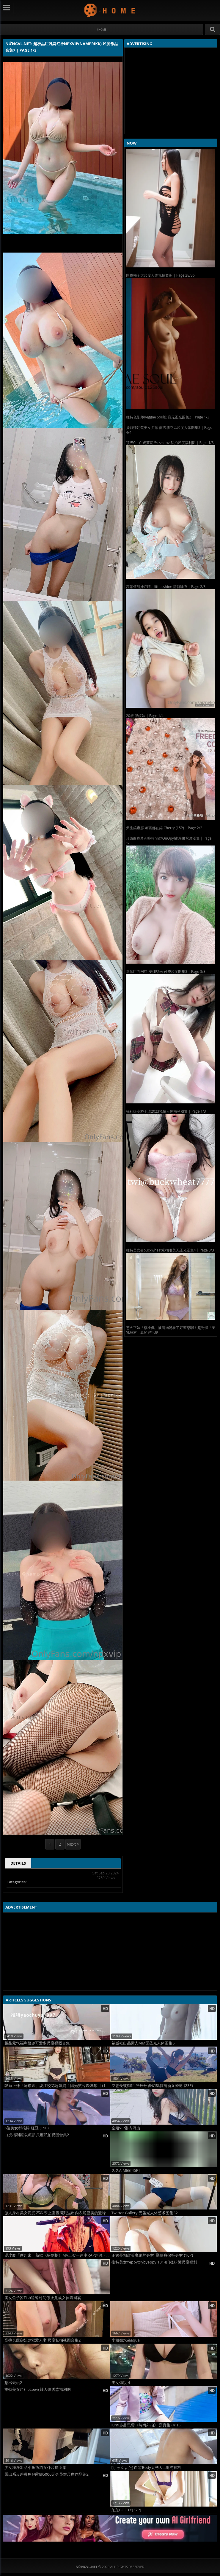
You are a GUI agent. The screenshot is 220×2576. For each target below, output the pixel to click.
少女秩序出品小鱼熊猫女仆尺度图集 (35, 2467)
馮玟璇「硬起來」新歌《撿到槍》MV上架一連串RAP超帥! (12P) (57, 2255)
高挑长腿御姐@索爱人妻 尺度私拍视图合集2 (42, 2340)
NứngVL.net (110, 10)
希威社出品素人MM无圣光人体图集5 (143, 2043)
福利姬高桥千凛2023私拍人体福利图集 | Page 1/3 (166, 1111)
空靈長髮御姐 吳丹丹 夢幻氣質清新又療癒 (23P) (152, 2085)
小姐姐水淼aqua (125, 2340)
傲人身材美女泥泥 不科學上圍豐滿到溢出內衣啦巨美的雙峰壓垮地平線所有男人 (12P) (57, 2212)
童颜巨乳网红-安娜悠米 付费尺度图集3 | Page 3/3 (165, 971)
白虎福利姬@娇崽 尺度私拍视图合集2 (36, 2134)
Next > (73, 1844)
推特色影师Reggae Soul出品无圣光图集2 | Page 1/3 (167, 417)
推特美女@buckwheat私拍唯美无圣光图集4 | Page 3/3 (170, 1250)
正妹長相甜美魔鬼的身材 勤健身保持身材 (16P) (152, 2255)
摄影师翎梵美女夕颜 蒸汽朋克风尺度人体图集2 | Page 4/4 (169, 430)
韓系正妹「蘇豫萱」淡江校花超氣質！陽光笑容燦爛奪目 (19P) (57, 2085)
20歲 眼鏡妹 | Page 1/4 (145, 715)
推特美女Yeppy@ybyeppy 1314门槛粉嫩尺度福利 (154, 2262)
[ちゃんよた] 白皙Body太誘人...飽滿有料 (146, 2467)
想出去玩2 (13, 2382)
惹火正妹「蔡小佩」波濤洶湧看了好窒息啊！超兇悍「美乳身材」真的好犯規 (170, 1330)
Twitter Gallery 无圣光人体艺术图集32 (144, 2212)
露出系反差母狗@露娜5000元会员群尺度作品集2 (46, 2474)
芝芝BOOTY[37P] (126, 2509)
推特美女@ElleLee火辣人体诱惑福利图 (37, 2389)
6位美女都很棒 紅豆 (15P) (26, 2128)
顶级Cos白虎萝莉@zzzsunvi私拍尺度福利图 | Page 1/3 (170, 442)
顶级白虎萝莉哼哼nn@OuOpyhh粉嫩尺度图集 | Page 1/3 (169, 841)
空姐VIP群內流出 (125, 2128)
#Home (101, 29)
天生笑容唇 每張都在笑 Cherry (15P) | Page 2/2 (164, 827)
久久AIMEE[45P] (125, 2170)
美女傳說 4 (120, 2382)
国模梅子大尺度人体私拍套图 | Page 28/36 (160, 275)
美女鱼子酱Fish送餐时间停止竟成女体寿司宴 (42, 2297)
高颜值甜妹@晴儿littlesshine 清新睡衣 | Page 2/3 (165, 586)
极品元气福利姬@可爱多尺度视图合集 (37, 2043)
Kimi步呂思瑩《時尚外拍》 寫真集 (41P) (146, 2425)
